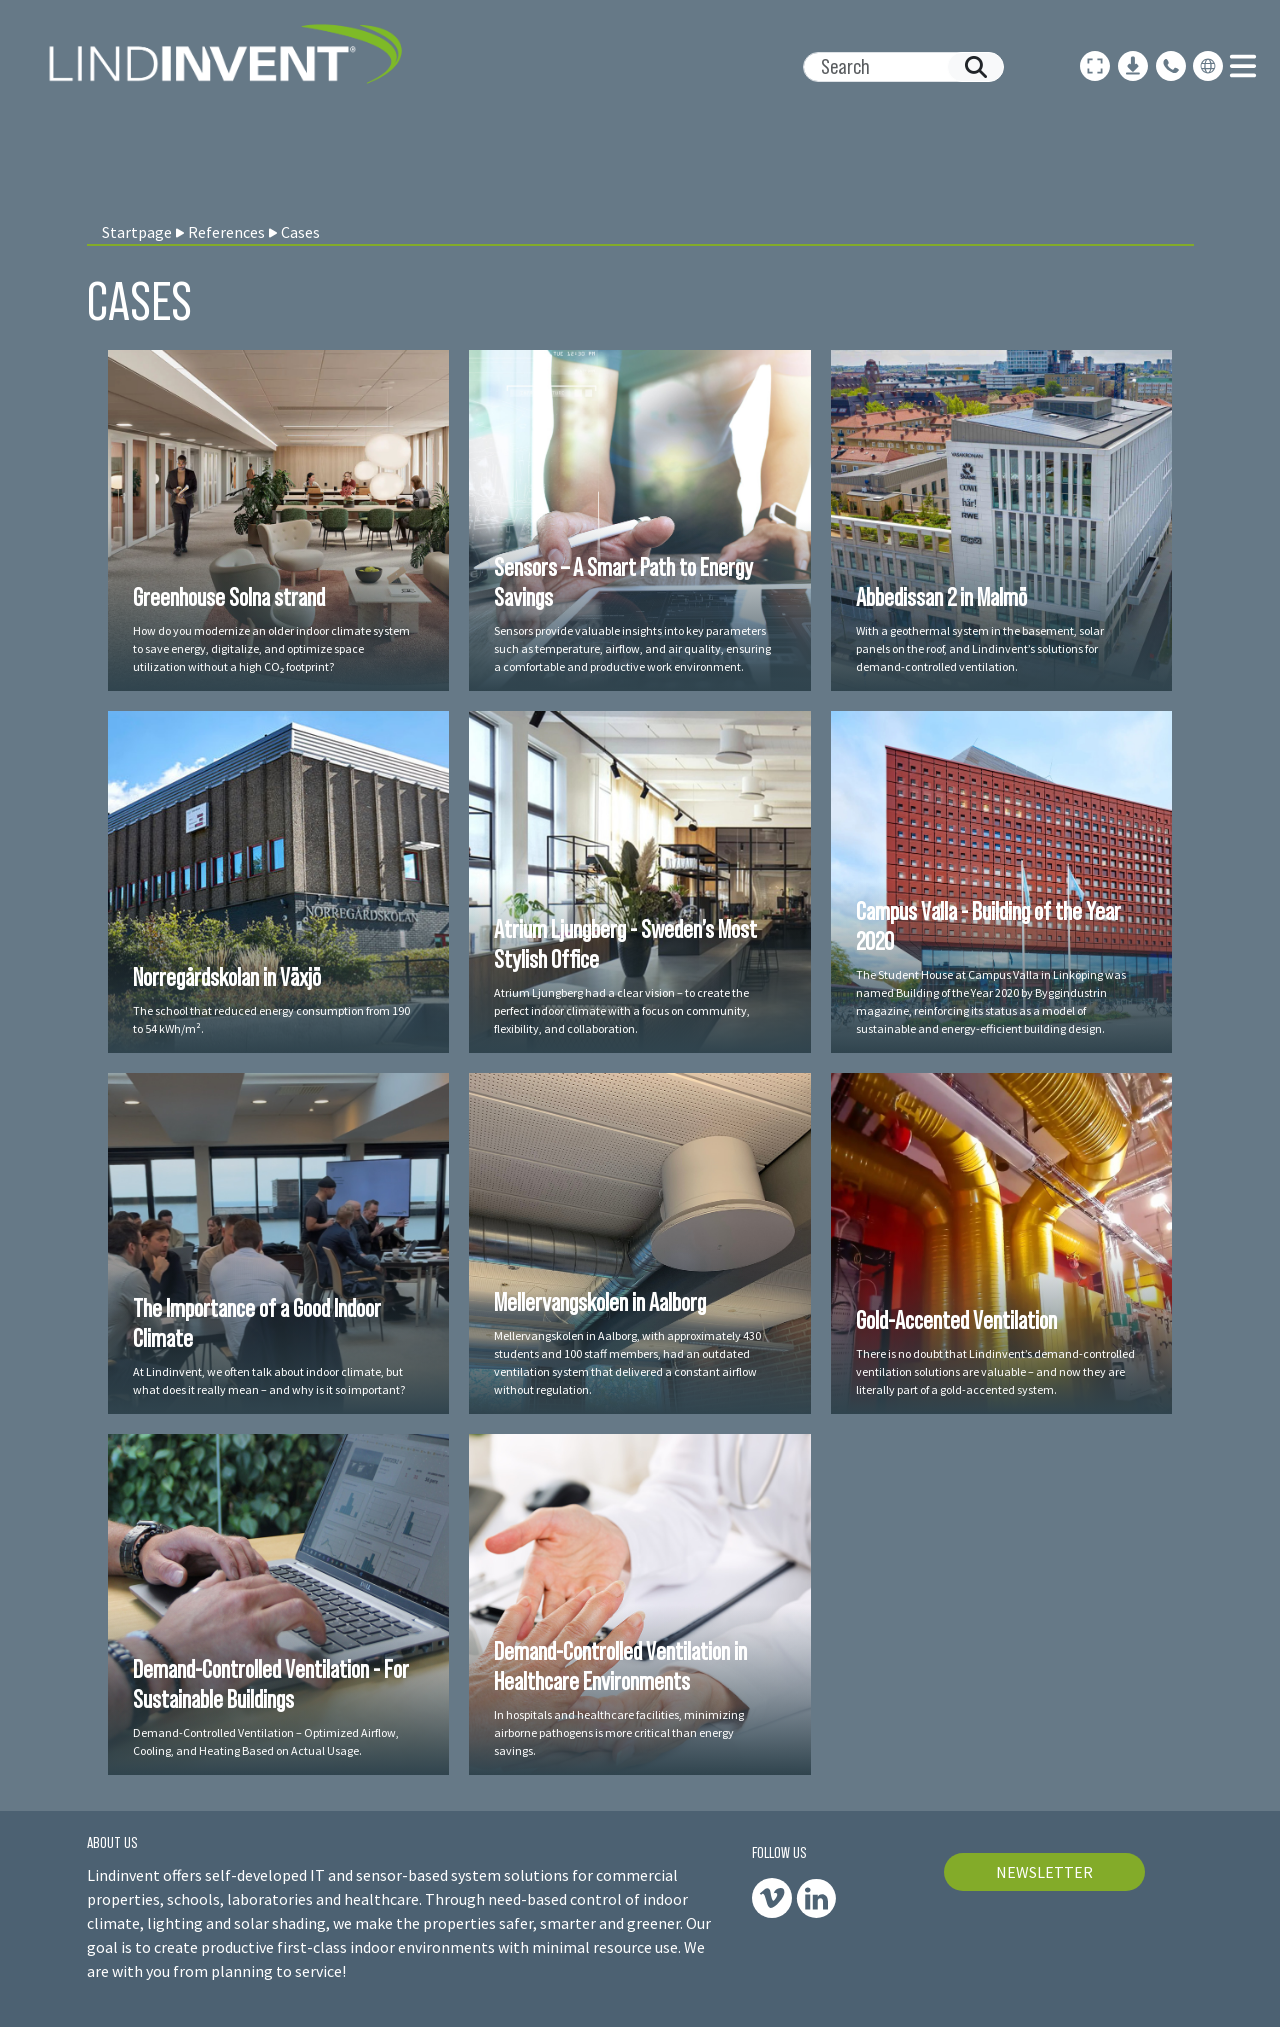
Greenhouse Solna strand (229, 597)
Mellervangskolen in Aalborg (600, 1302)
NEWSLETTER (1044, 1872)
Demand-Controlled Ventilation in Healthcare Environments (620, 1666)
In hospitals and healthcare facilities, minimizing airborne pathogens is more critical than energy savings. (619, 1732)
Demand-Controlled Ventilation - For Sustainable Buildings (271, 1684)
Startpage (137, 232)
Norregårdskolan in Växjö (227, 977)
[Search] (895, 67)
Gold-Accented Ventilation (956, 1320)
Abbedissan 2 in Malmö (941, 597)
